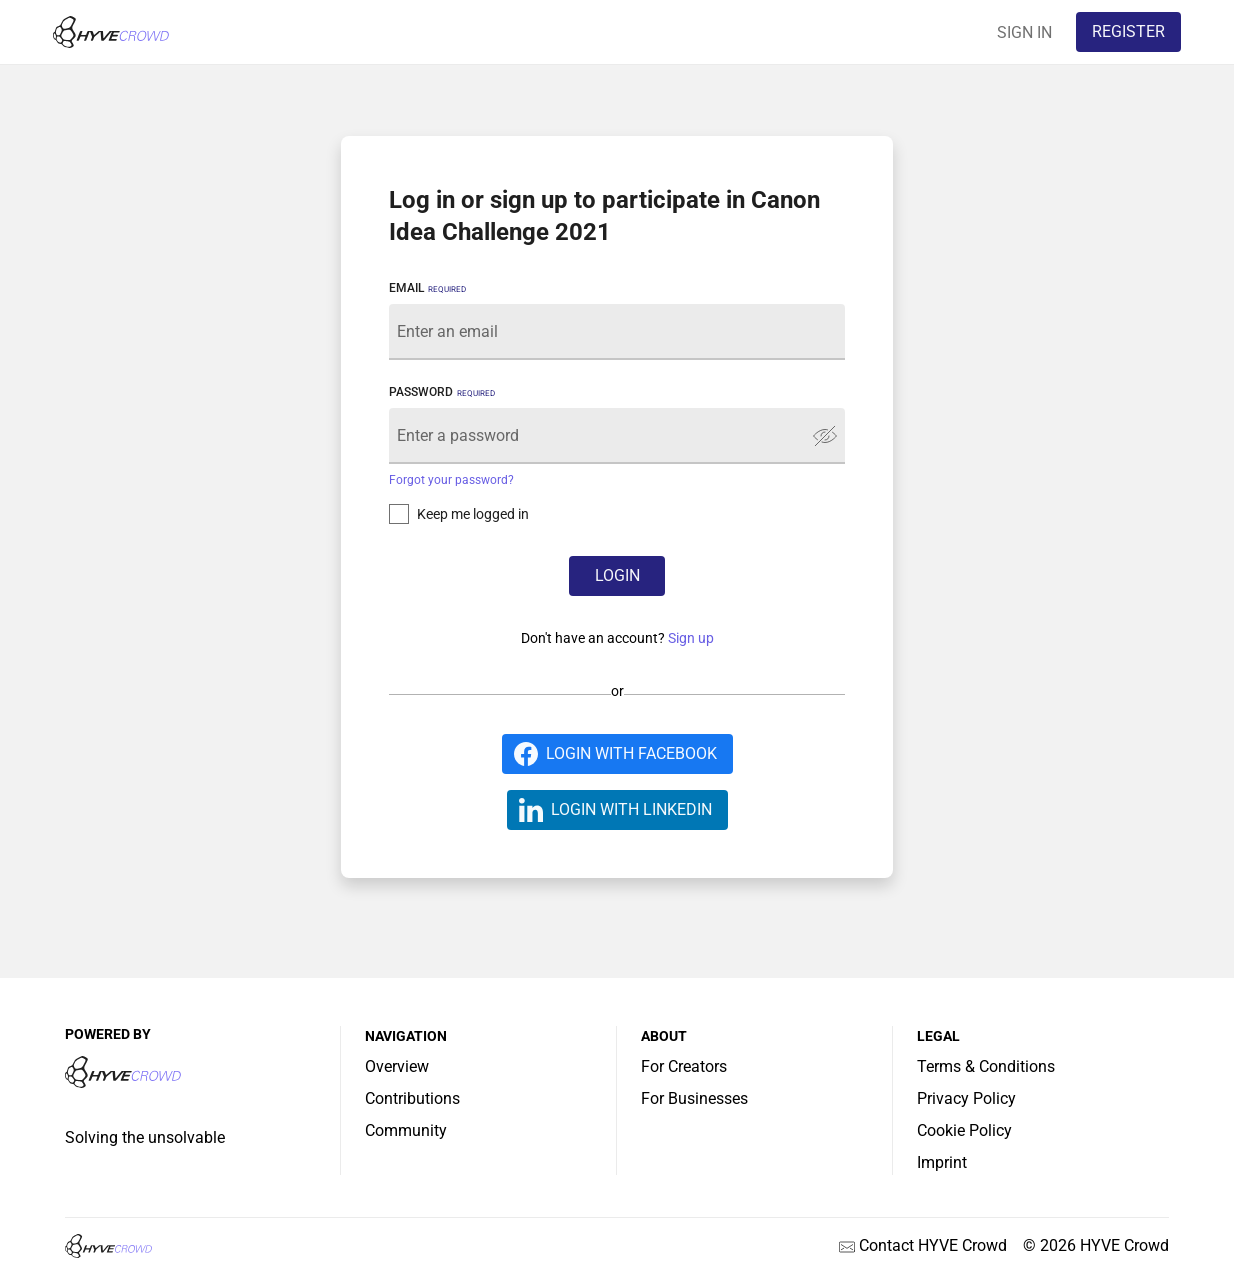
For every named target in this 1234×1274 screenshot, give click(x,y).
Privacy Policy (966, 1098)
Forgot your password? (451, 480)
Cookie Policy (964, 1130)
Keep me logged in (473, 514)
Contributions (412, 1098)
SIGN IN (1024, 32)
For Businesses (694, 1098)
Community (406, 1130)
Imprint (942, 1162)
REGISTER (1128, 31)
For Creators (684, 1066)
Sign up (691, 638)
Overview (397, 1066)
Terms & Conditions (986, 1066)
